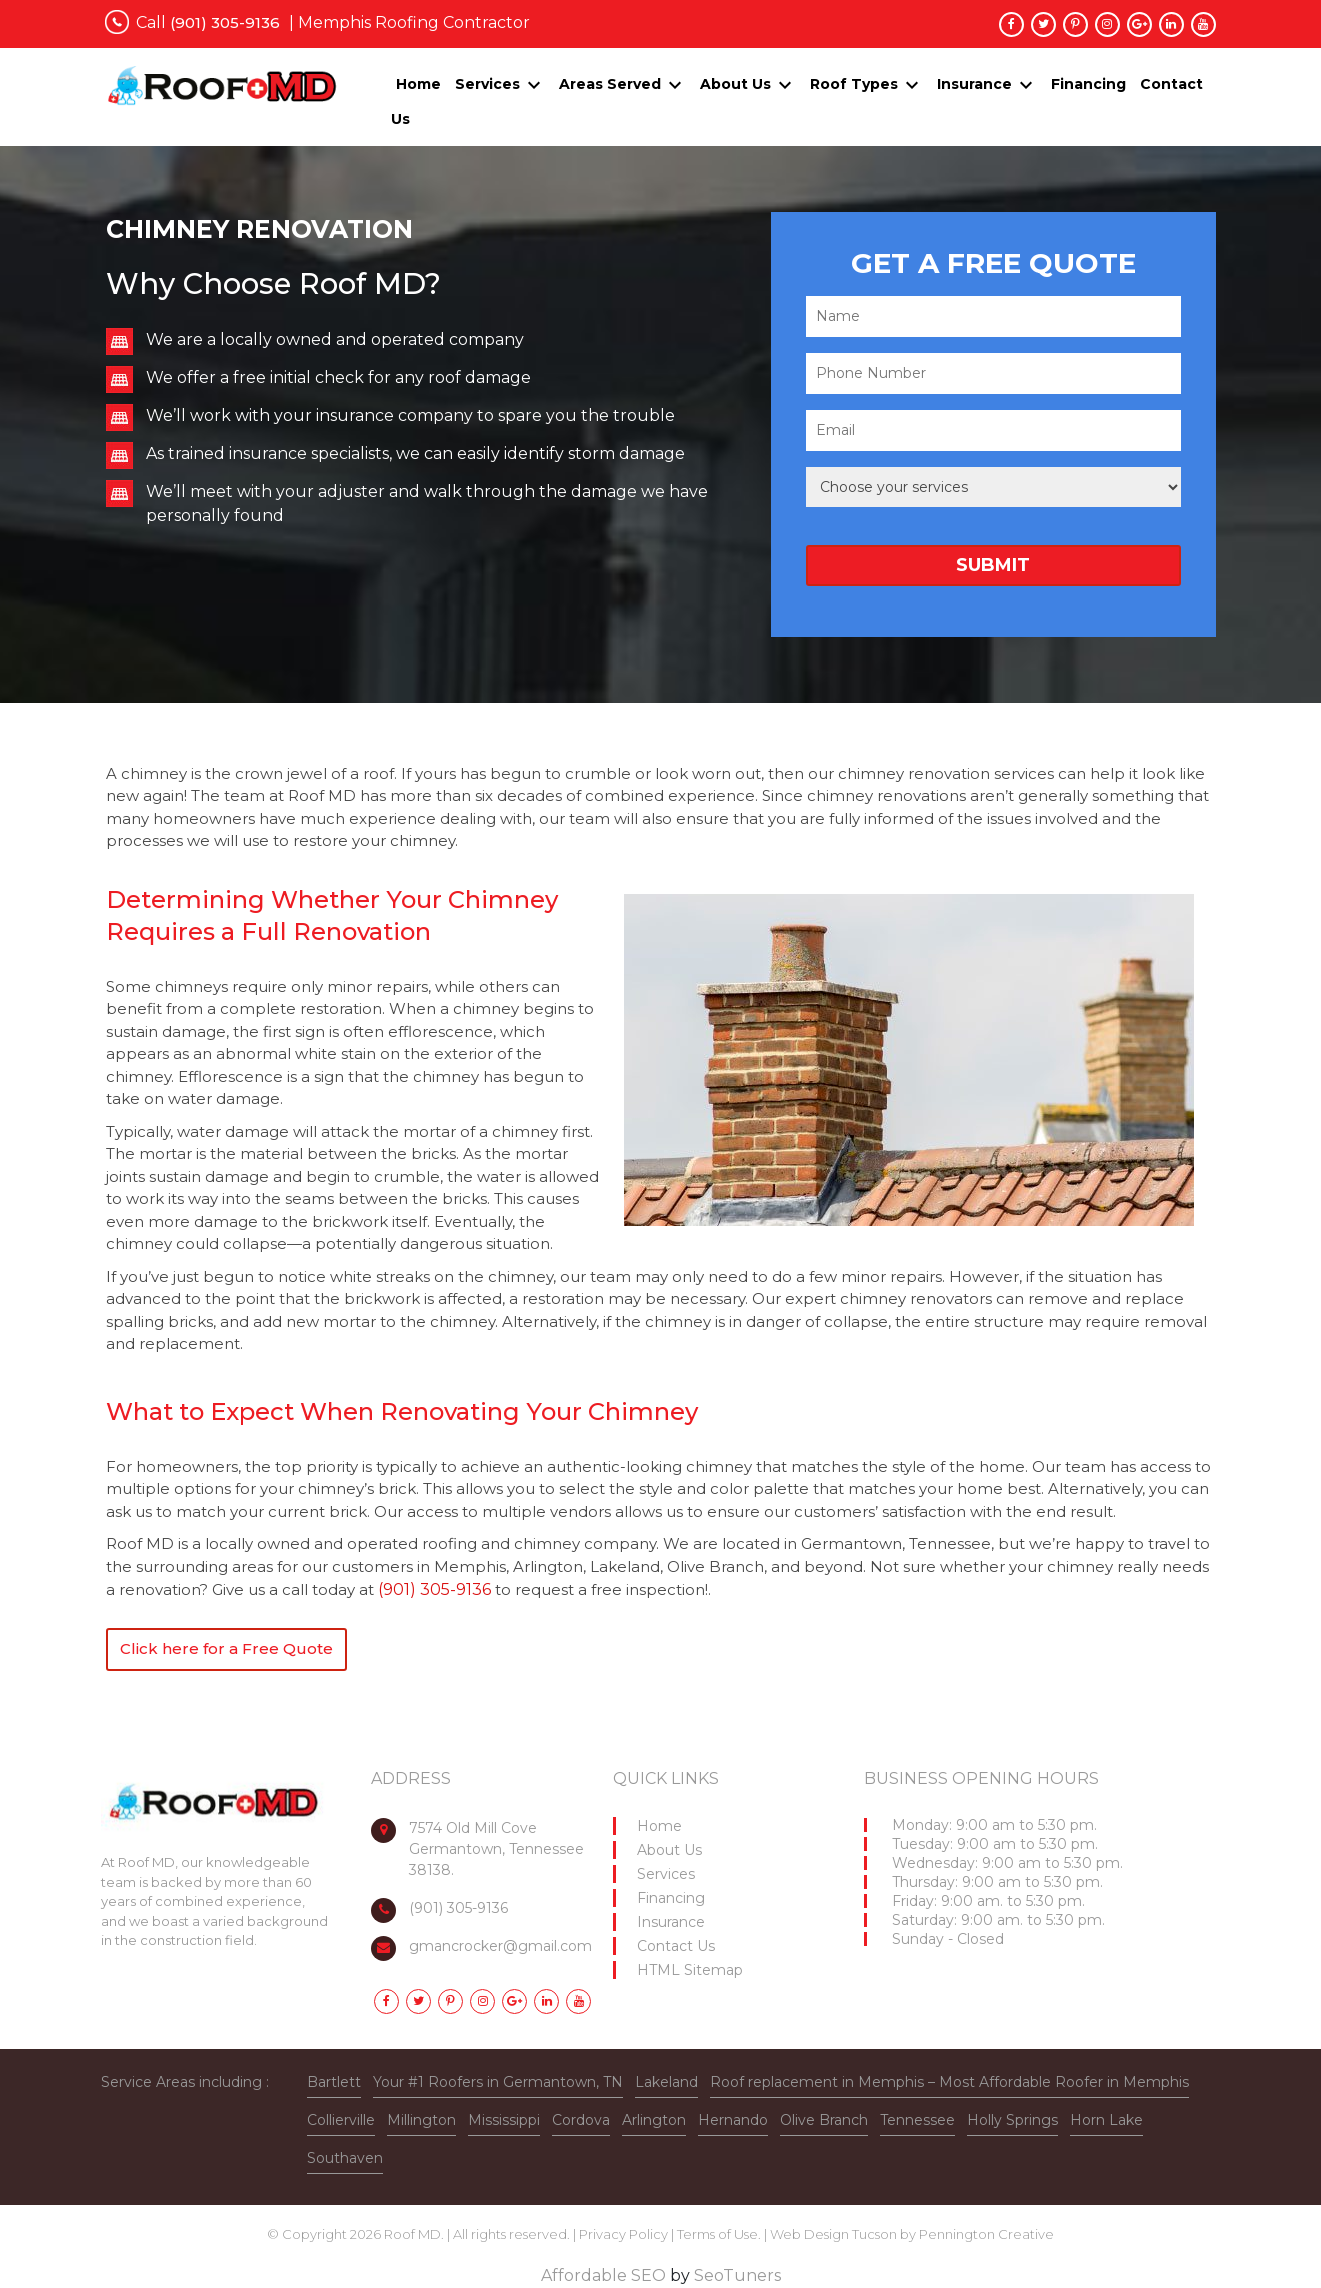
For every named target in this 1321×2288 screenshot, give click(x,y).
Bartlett (334, 2082)
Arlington (654, 2120)
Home (418, 84)
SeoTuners (737, 2275)
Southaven (345, 2158)
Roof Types (854, 84)
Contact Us (676, 1946)
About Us (735, 84)
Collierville (341, 2120)
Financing (1088, 84)
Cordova (581, 2120)
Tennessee (917, 2120)
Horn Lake (1106, 2120)
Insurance (974, 84)
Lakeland (666, 2082)
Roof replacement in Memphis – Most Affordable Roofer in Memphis (949, 2082)
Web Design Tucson (833, 2234)
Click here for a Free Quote (226, 1648)
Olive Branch (824, 2120)
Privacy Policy (623, 2234)
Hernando (733, 2120)
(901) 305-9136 (436, 1589)
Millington (421, 2120)
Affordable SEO (603, 2275)
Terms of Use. (719, 2234)
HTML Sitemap (690, 1970)
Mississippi (504, 2120)
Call (208, 22)
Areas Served (610, 84)
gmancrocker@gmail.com (500, 1946)
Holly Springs (1012, 2120)
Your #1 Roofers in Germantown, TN (498, 2082)
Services (487, 84)
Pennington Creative (986, 2234)
